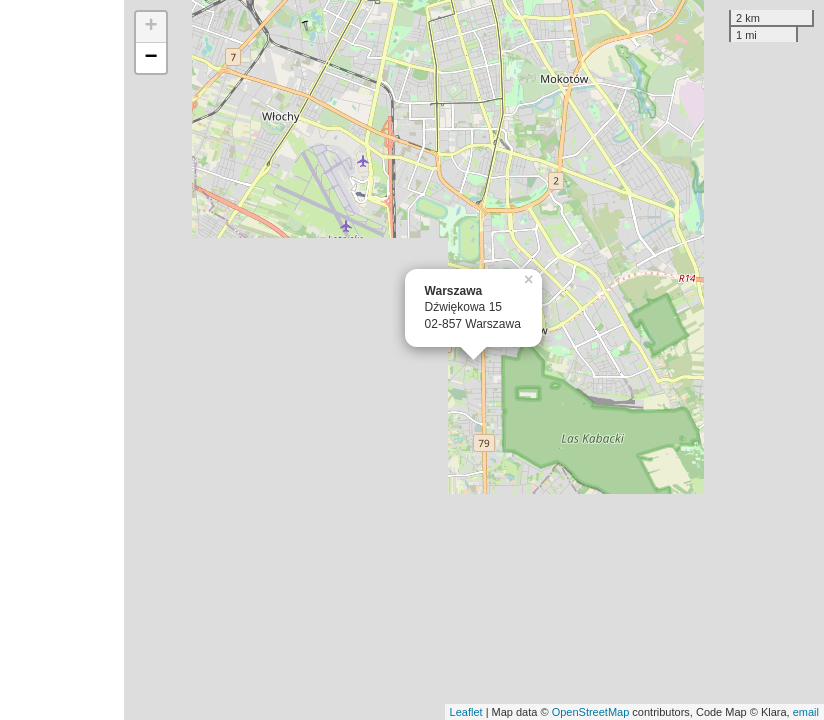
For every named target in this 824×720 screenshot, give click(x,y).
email (806, 712)
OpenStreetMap (591, 712)
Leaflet (466, 712)
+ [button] (151, 27)
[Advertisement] (62, 360)
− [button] (151, 58)
